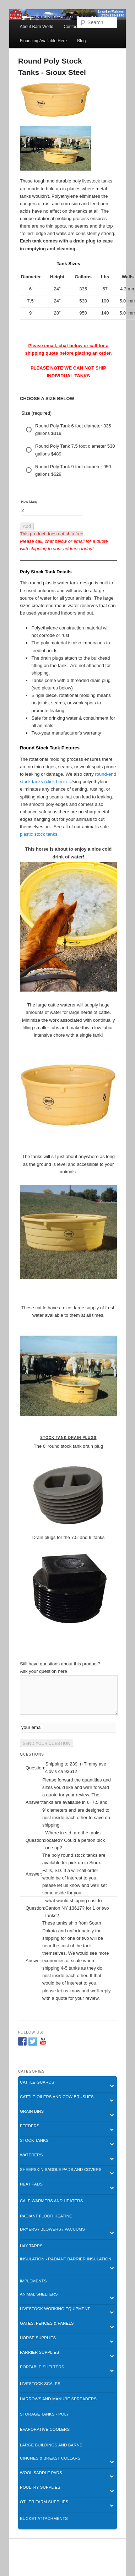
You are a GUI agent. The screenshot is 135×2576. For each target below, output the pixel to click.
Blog (81, 40)
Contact (71, 26)
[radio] (68, 429)
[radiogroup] (68, 450)
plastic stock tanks (39, 834)
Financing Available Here (43, 40)
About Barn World (37, 26)
